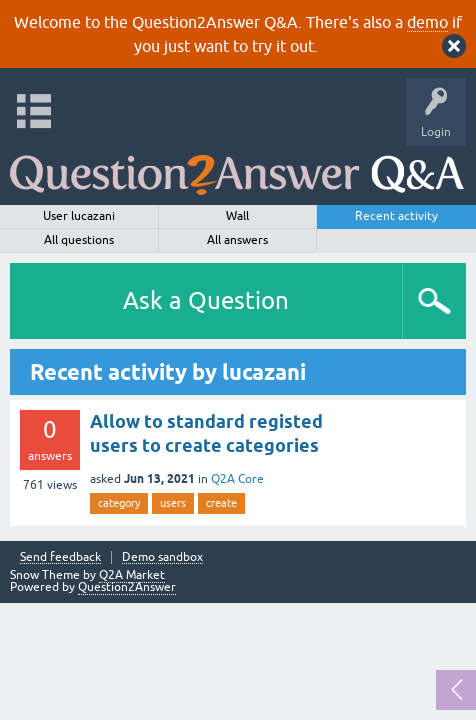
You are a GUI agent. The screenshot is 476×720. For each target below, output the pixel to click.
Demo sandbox (162, 557)
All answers (237, 240)
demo (427, 22)
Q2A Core (237, 479)
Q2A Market (132, 575)
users (173, 503)
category (119, 503)
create (221, 503)
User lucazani (79, 216)
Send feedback (60, 557)
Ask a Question (206, 300)
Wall (237, 216)
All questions (79, 240)
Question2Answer (127, 587)
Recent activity (396, 216)
